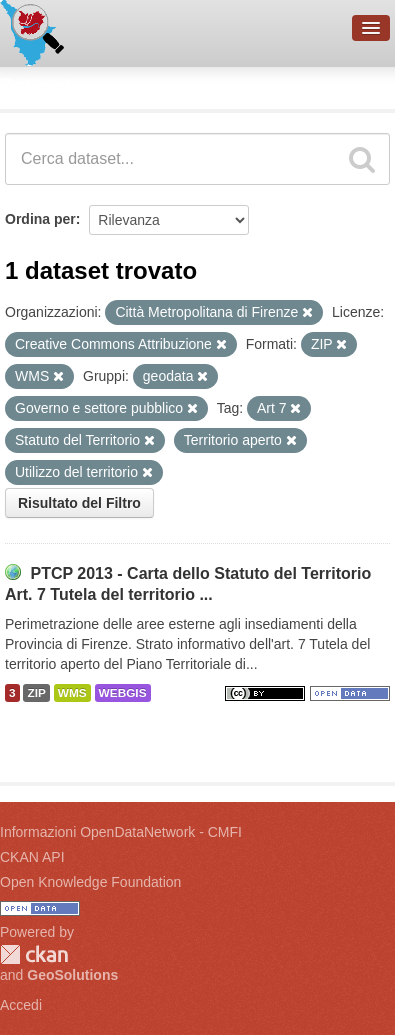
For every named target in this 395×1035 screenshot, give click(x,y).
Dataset (36, 85)
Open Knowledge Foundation (90, 882)
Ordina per (40, 219)
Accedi (21, 1005)
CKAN (34, 954)
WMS (72, 693)
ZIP (36, 693)
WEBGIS (123, 693)
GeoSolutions (72, 975)
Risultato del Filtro (79, 503)
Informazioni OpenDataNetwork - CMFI (121, 832)
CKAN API (32, 857)
